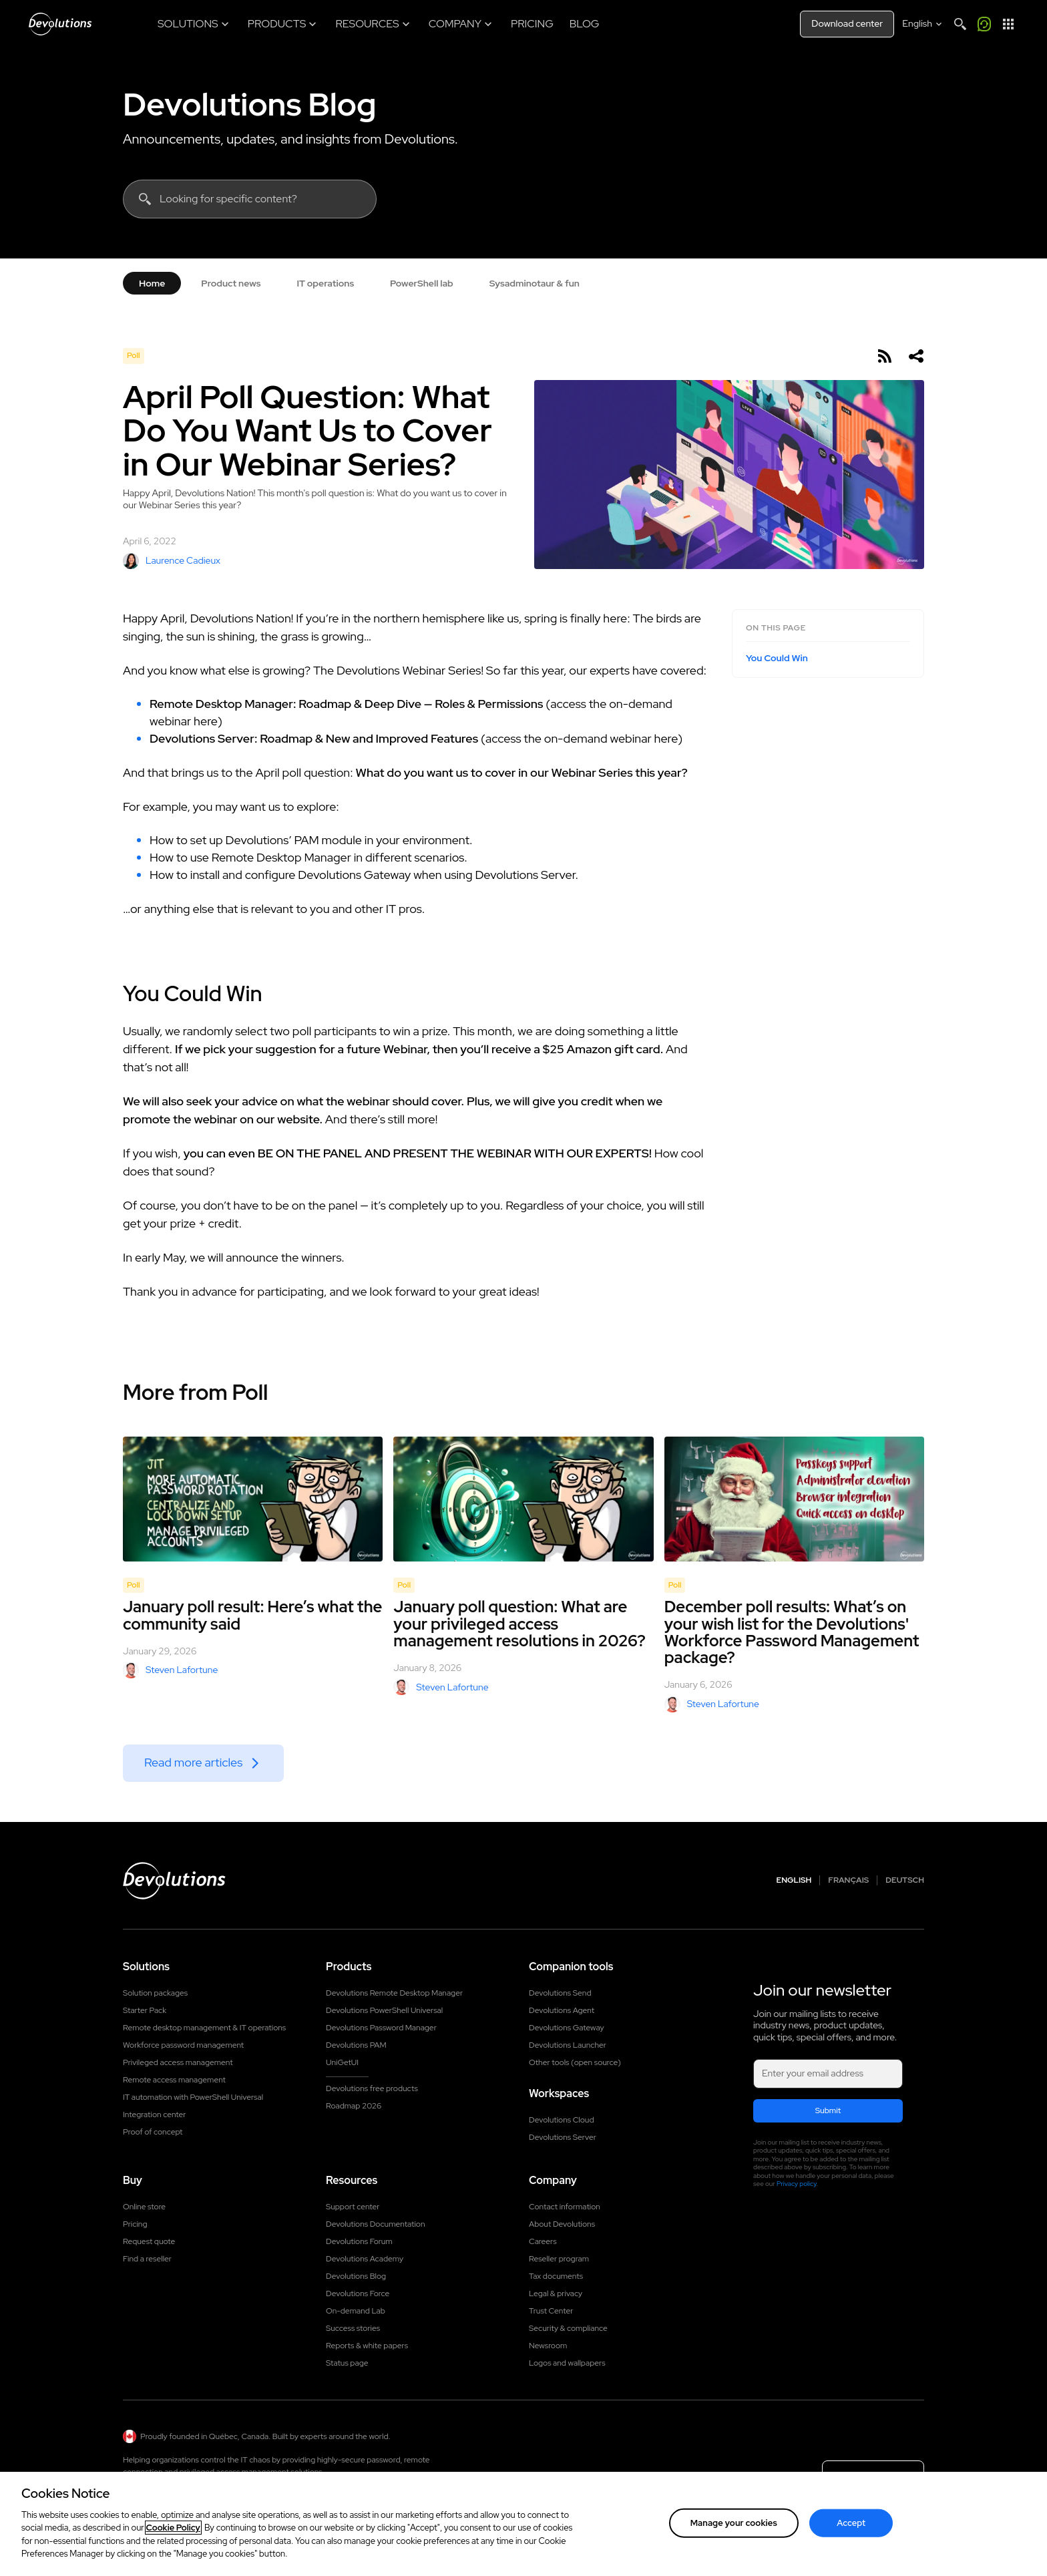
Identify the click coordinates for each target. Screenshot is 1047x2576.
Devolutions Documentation (375, 2224)
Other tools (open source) (575, 2062)
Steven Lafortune (170, 1670)
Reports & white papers (367, 2345)
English (794, 1880)
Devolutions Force (357, 2293)
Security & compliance (568, 2328)
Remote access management (174, 2079)
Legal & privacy (555, 2293)
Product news (230, 283)
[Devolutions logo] (174, 1880)
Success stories (353, 2328)
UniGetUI (342, 2062)
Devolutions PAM (356, 2045)
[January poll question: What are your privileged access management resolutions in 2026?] (523, 1499)
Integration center (154, 2114)
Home (152, 283)
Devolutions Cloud (561, 2119)
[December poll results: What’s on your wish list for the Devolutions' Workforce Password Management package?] (794, 1499)
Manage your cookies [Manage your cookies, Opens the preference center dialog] (733, 2523)
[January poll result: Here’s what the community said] (253, 1499)
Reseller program (559, 2258)
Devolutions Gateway (566, 2027)
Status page (347, 2363)
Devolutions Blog (250, 104)
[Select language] (923, 24)
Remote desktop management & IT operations (204, 2027)
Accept (851, 2523)
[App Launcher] (1008, 24)
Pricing (135, 2224)
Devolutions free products (372, 2088)
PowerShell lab (421, 283)
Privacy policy (797, 2183)
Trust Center (551, 2311)
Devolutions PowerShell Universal (384, 2010)
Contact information (564, 2206)
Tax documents (556, 2276)
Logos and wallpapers (567, 2363)
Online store (144, 2206)
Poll (133, 355)
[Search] (960, 24)
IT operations (325, 283)
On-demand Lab (355, 2311)
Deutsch (904, 1880)
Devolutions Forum (359, 2241)
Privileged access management (178, 2062)
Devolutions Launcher (567, 2045)
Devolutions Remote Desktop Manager (394, 1993)
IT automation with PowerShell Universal (193, 2097)
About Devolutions (562, 2224)
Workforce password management (183, 2045)
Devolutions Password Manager (381, 2027)
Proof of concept (153, 2132)
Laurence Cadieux (171, 561)
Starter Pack (144, 2010)
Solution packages (155, 1993)
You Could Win (777, 658)
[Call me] (984, 24)
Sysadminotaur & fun (534, 283)
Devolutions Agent (561, 2010)
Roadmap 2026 (353, 2105)
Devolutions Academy (364, 2258)
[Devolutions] (60, 24)
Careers (543, 2241)
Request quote (149, 2241)
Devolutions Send (560, 1993)
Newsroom (548, 2345)
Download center (847, 23)
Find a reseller (147, 2258)
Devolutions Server (562, 2137)
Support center (353, 2206)
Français (848, 1880)
